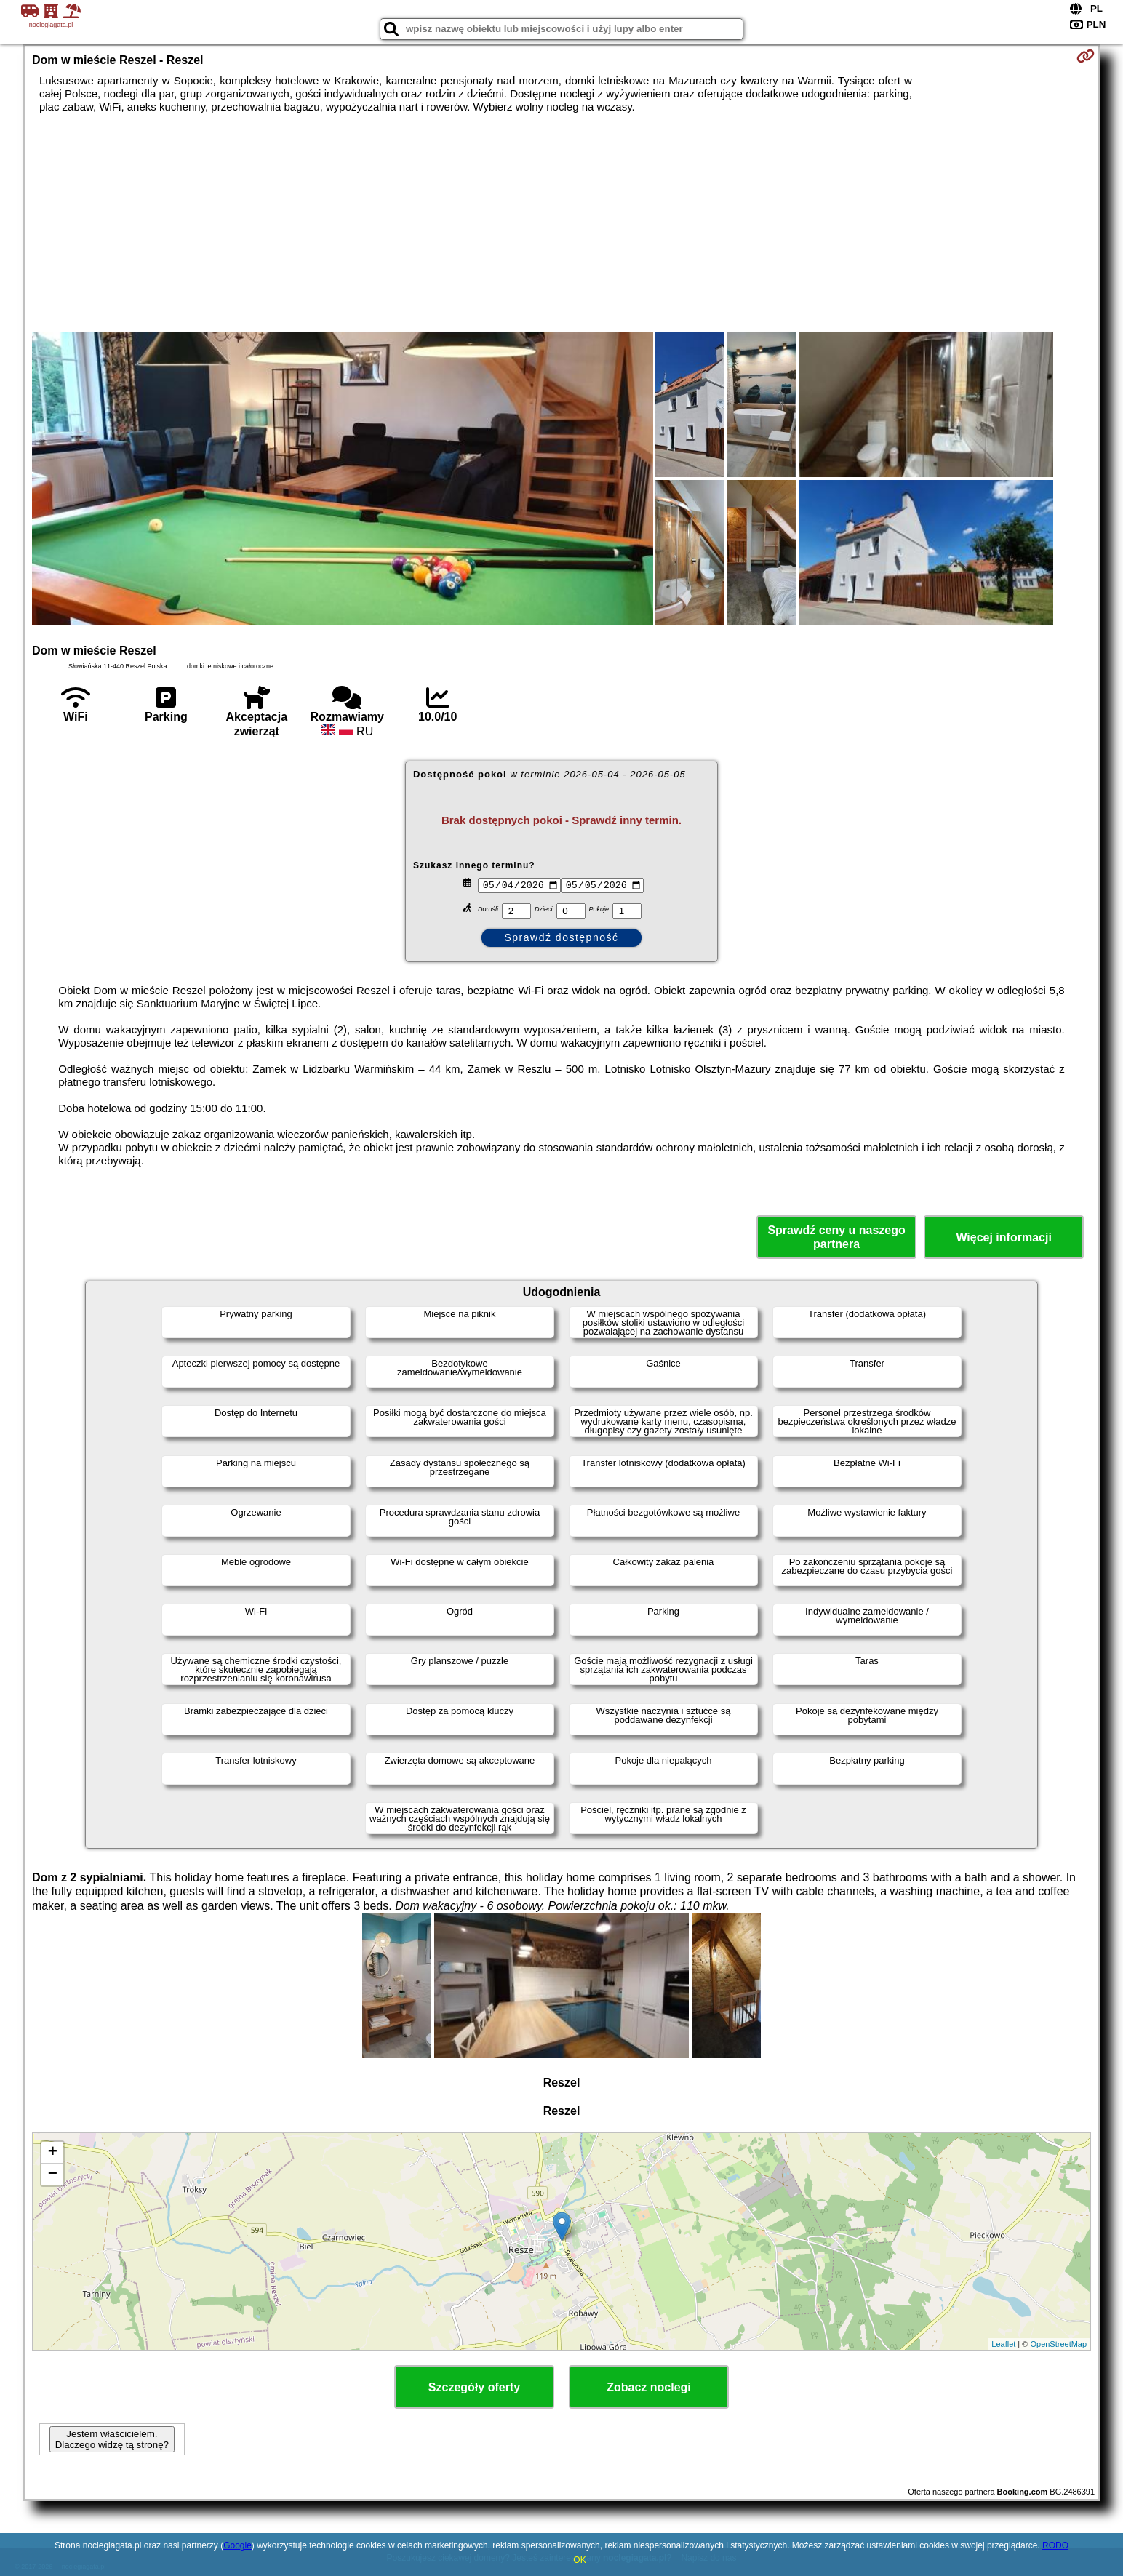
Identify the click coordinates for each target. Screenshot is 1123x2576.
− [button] (52, 2174)
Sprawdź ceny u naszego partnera (836, 1237)
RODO (1055, 2545)
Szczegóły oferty (474, 2387)
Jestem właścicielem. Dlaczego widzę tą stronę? (112, 2439)
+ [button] (52, 2153)
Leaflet (1003, 2344)
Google (237, 2545)
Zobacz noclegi (649, 2387)
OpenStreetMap (1058, 2344)
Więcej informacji (1003, 1237)
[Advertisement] (561, 222)
